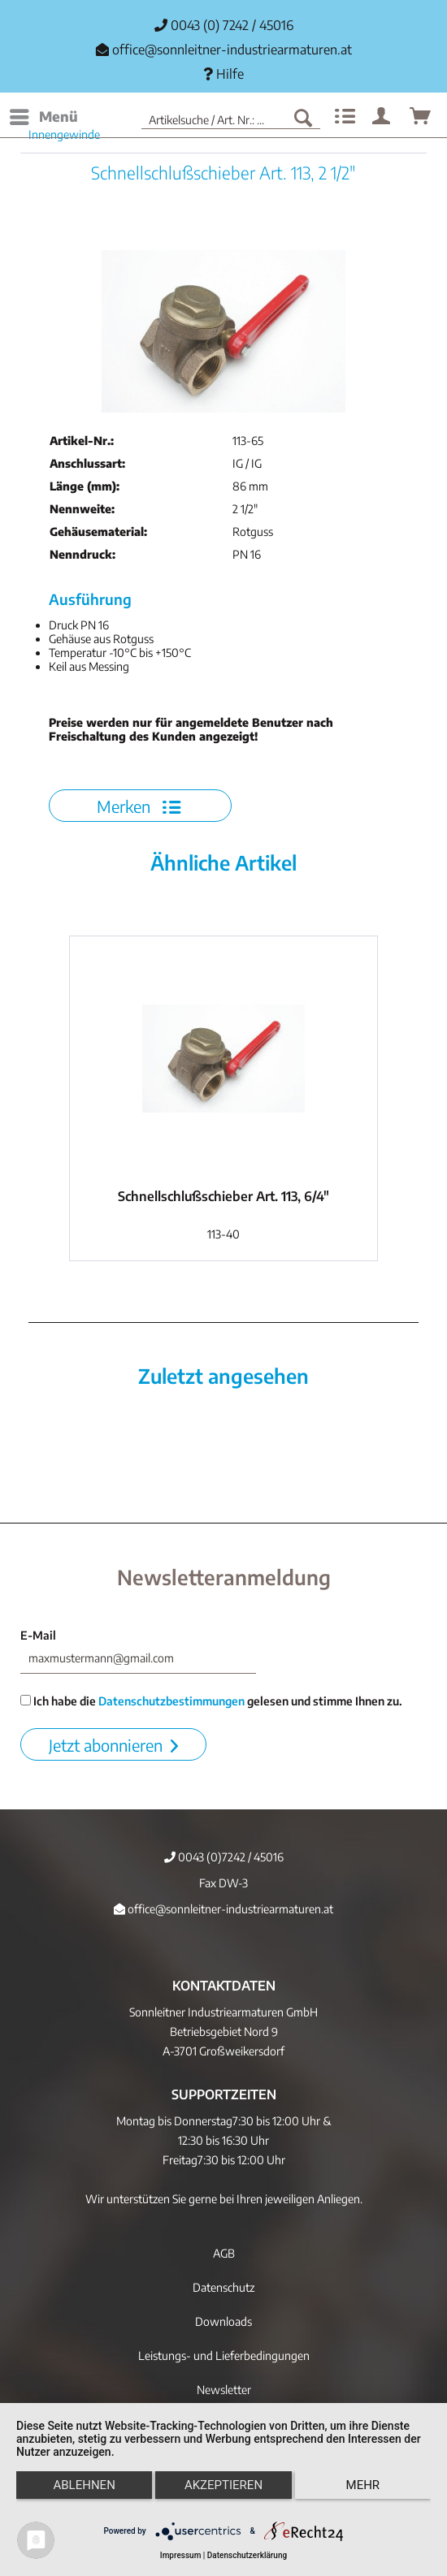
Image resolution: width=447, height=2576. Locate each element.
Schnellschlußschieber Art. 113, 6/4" (223, 1196)
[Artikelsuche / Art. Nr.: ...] (230, 117)
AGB (224, 2253)
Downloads (223, 2321)
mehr (363, 2485)
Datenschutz (223, 2287)
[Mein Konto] (382, 117)
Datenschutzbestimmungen (171, 1701)
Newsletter (224, 2390)
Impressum (181, 2555)
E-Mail (38, 1635)
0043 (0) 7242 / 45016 (223, 25)
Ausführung (90, 599)
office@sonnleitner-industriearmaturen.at (232, 49)
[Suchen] (303, 117)
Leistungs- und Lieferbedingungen (224, 2355)
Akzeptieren (223, 2485)
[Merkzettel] (343, 117)
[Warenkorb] (421, 117)
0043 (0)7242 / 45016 (224, 1857)
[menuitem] (43, 117)
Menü (44, 114)
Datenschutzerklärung (247, 2555)
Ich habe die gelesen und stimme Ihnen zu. (211, 1701)
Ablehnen (84, 2485)
